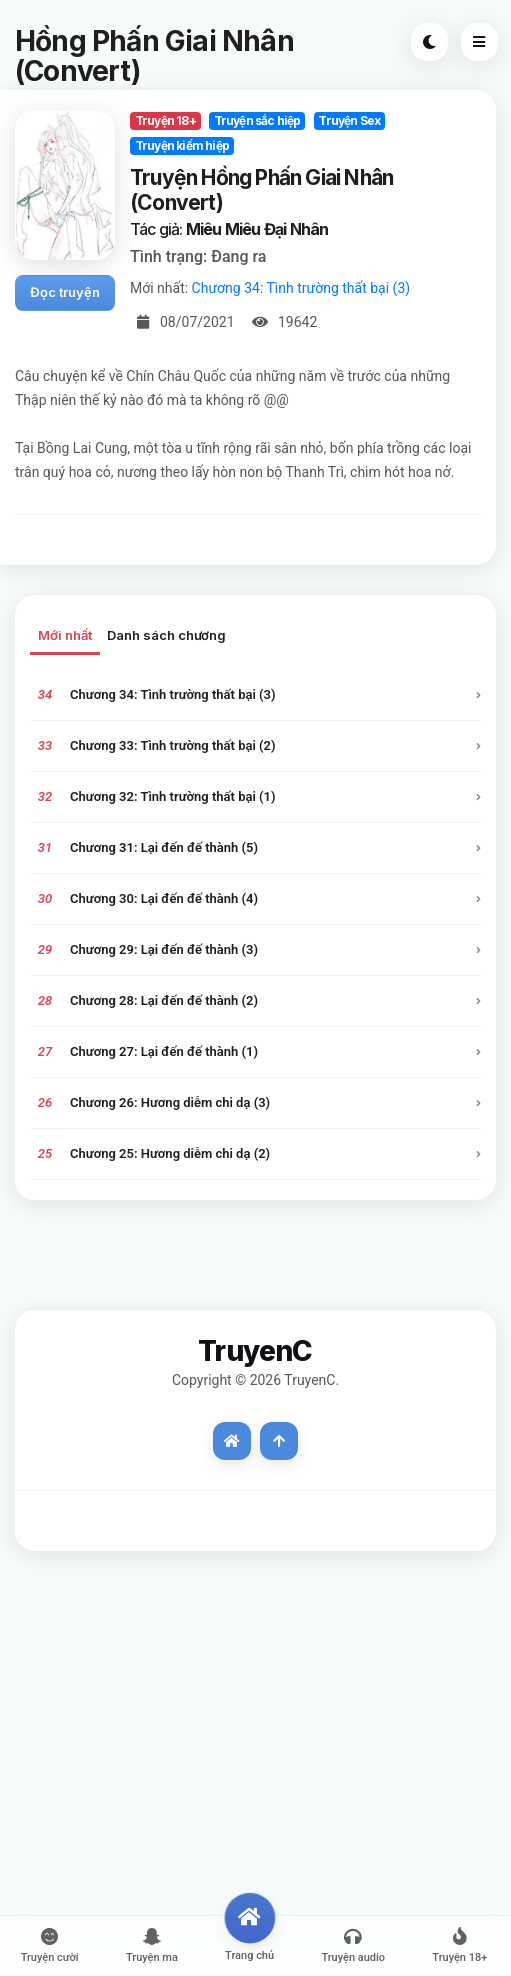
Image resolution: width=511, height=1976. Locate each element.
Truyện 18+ (165, 120)
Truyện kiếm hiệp (182, 145)
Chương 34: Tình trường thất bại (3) (301, 288)
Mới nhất (65, 635)
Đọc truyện (65, 292)
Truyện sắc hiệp (257, 120)
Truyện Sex (349, 120)
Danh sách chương (166, 635)
